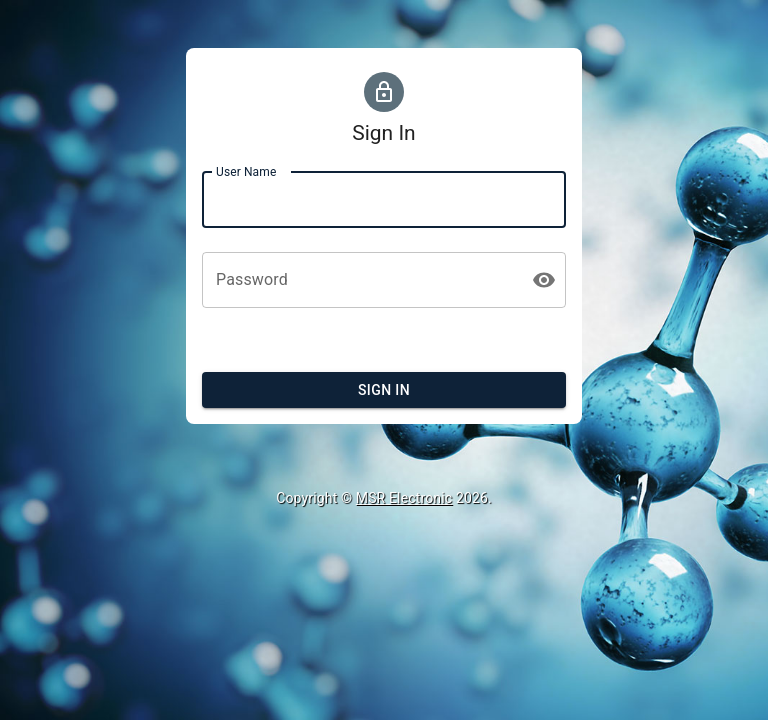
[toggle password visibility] (544, 280)
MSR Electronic (404, 498)
